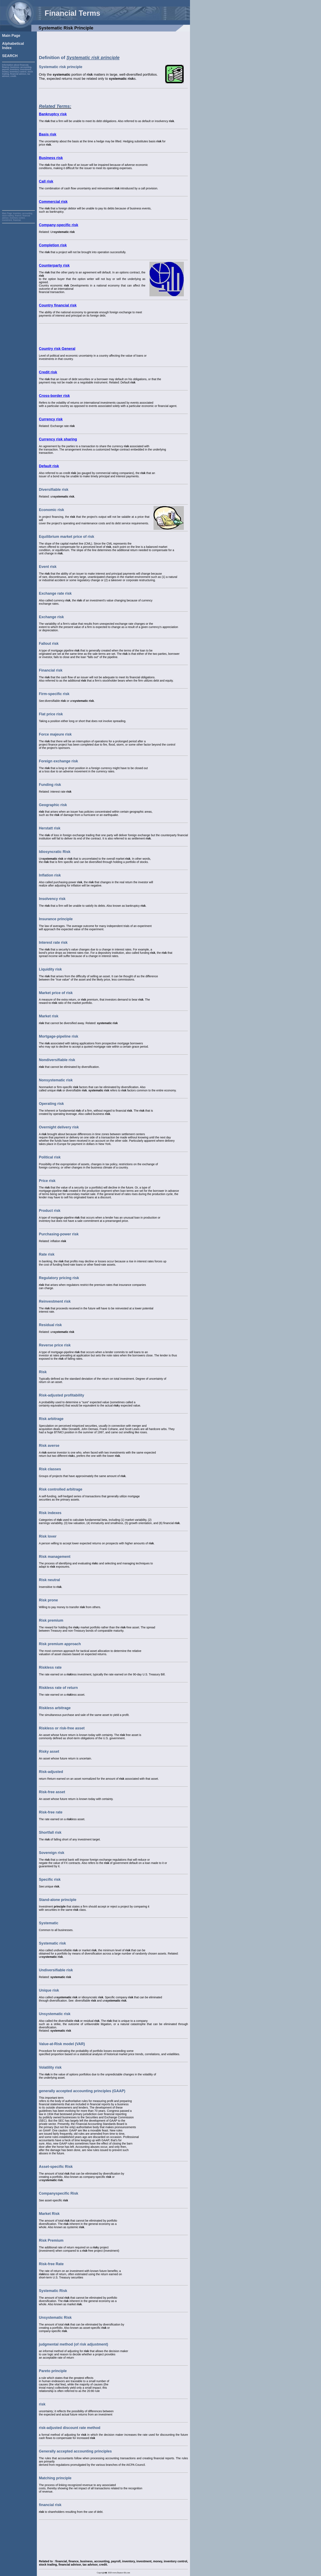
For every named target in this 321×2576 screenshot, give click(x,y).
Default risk (49, 466)
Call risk (46, 181)
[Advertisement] (18, 138)
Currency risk (51, 419)
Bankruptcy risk (53, 114)
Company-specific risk (58, 225)
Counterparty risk (54, 265)
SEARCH (10, 56)
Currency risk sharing (58, 439)
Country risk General (57, 349)
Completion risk (53, 245)
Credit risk (48, 372)
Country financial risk (58, 305)
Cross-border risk (54, 396)
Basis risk (47, 134)
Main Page (11, 36)
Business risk (51, 158)
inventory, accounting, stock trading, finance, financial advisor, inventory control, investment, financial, (17, 216)
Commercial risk (53, 202)
